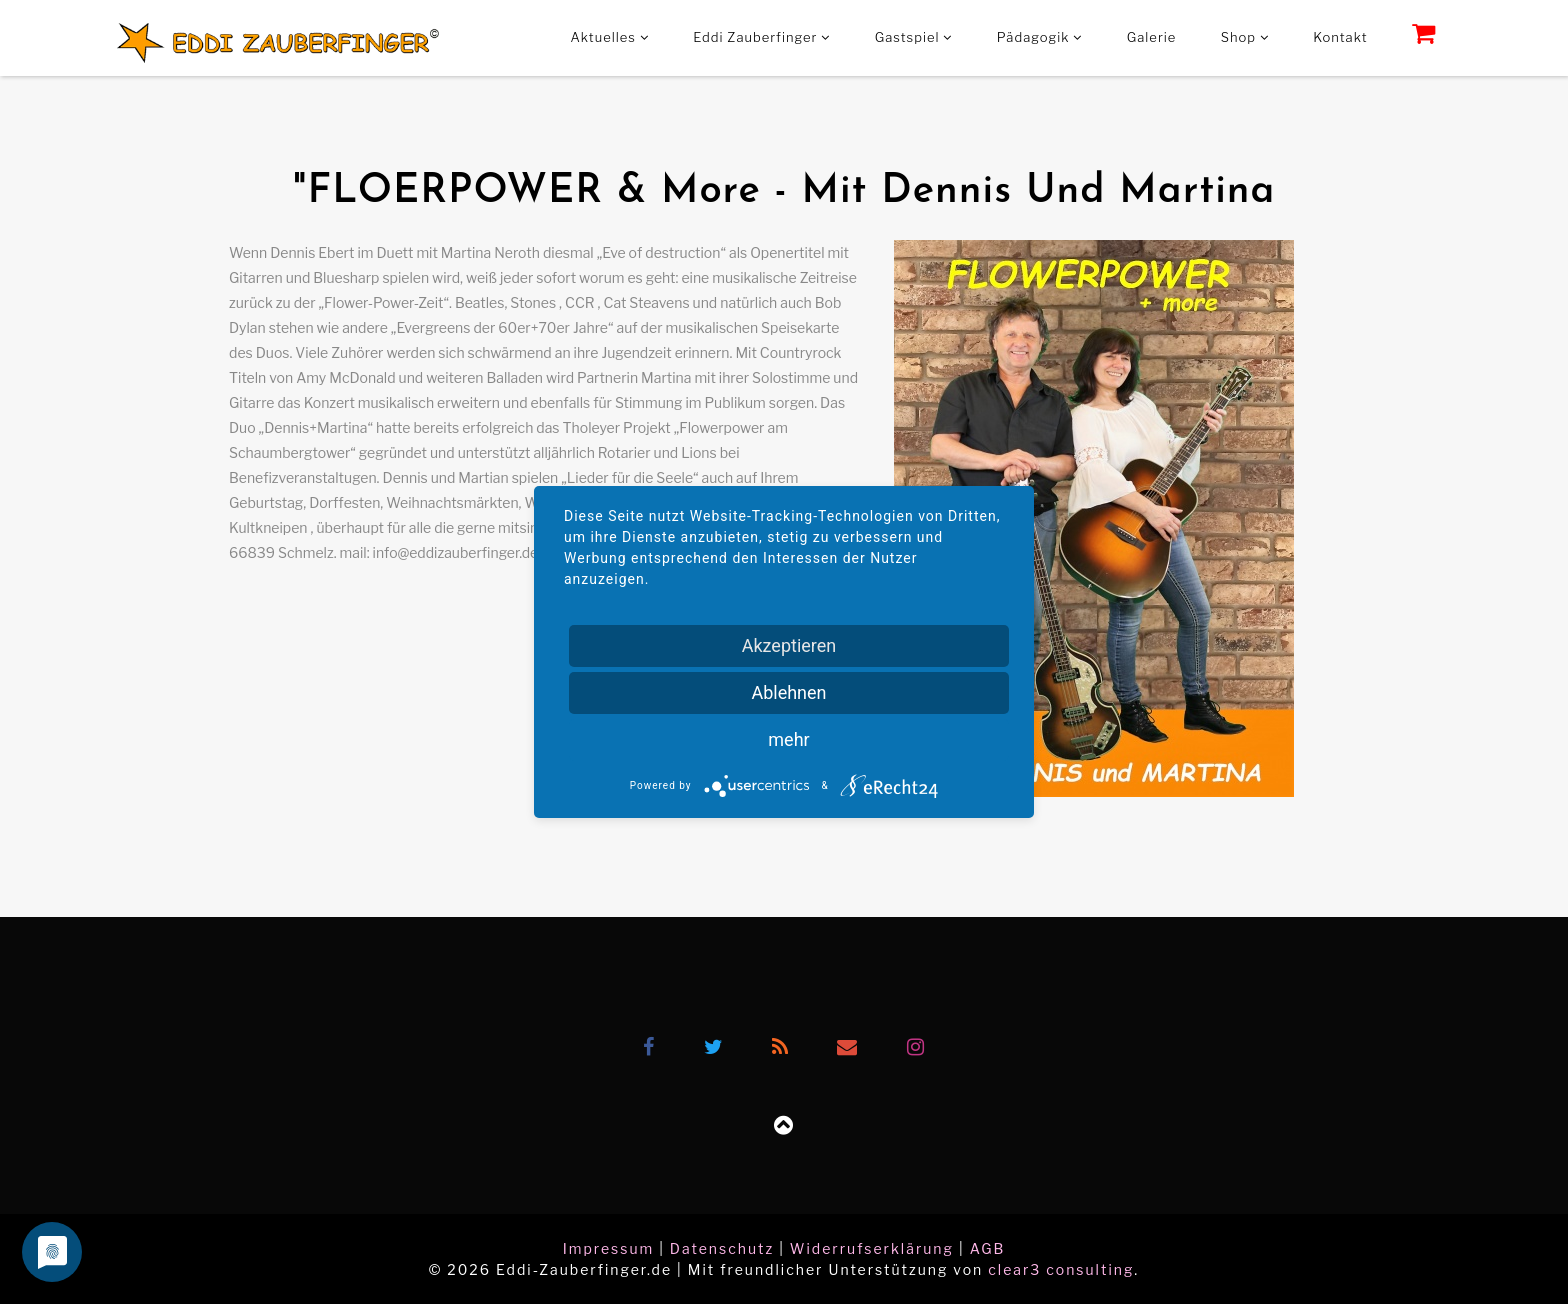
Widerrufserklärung (872, 1248)
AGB (988, 1248)
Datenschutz (722, 1248)
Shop (1245, 37)
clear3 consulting (1061, 1269)
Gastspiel (914, 37)
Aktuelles (610, 37)
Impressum (609, 1248)
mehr (788, 739)
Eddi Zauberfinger (761, 37)
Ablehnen (788, 692)
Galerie (1152, 37)
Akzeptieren (789, 645)
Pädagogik (1040, 37)
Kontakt (1340, 37)
